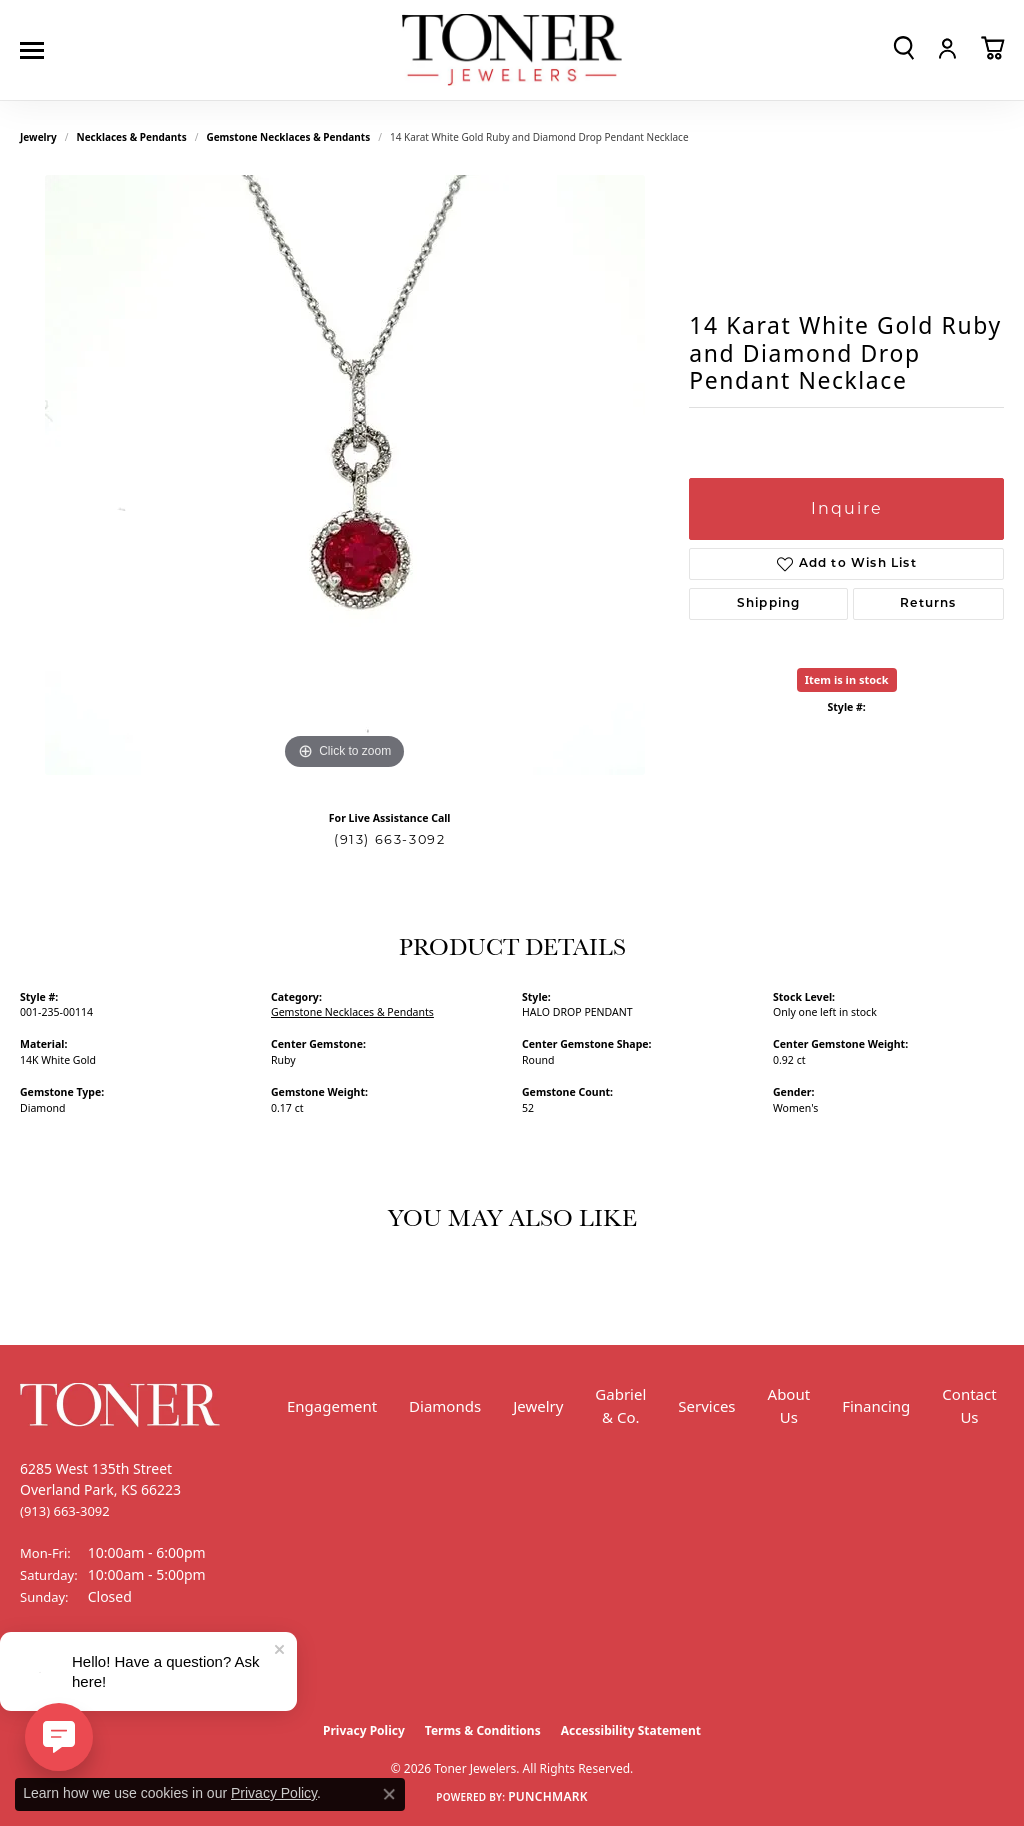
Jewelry (538, 1406)
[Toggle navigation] (37, 50)
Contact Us (969, 1405)
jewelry (38, 137)
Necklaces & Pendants (132, 137)
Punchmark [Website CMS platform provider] (548, 1796)
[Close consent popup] (389, 1794)
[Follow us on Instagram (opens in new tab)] (90, 1672)
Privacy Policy (364, 1730)
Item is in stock (847, 679)
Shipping (769, 604)
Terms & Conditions (483, 1730)
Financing (876, 1406)
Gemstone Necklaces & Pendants (288, 137)
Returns (928, 604)
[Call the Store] (65, 1511)
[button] (904, 48)
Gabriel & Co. (620, 1405)
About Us (789, 1405)
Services (706, 1406)
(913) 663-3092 (389, 839)
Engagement (332, 1406)
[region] (345, 475)
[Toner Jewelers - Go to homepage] (512, 50)
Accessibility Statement (631, 1730)
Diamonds (445, 1406)
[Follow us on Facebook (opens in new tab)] (40, 1672)
